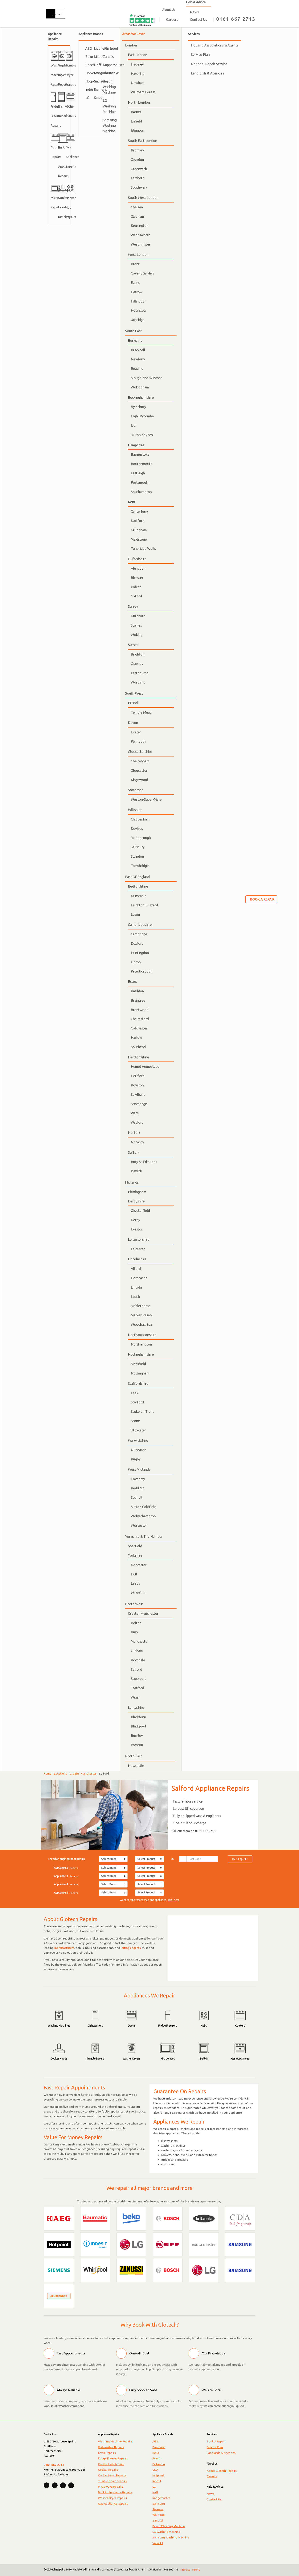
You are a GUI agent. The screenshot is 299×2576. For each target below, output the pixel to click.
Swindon (137, 856)
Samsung (158, 2503)
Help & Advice (196, 2)
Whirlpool (158, 2514)
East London (137, 55)
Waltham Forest (143, 92)
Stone (135, 1421)
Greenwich (139, 169)
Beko (155, 2452)
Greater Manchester (143, 1613)
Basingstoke (140, 454)
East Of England (137, 877)
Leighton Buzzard (144, 905)
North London (139, 102)
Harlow (136, 1037)
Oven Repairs (107, 2452)
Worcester (139, 1525)
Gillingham (139, 530)
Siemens (157, 2509)
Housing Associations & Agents (214, 45)
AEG (155, 2441)
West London (138, 254)
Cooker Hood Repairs (112, 2475)
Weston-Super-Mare (146, 799)
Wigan (135, 1697)
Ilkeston (137, 1229)
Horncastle (139, 1278)
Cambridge (139, 934)
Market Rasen (141, 1315)
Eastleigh (138, 473)
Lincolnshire (137, 1259)
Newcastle (136, 1765)
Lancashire (136, 1707)
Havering (138, 73)
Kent (131, 502)
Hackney (137, 64)
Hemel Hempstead (145, 1066)
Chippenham (140, 819)
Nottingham (140, 1373)
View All (157, 2543)
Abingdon (138, 568)
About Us (168, 9)
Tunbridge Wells (143, 548)
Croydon (137, 159)
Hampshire (136, 445)
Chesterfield (140, 1210)
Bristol (133, 703)
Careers (172, 19)
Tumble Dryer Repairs (112, 2481)
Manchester (140, 1641)
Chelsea (137, 207)
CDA (155, 2469)
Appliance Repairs (55, 36)
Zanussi (157, 2520)
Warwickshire (138, 1440)
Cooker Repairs (108, 2469)
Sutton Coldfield (143, 1507)
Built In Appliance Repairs (115, 2492)
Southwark (139, 187)
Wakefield (138, 1593)
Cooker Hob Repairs (111, 2464)
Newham (138, 83)
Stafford (137, 1402)
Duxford (137, 943)
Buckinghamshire (141, 397)
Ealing (135, 282)
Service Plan (200, 54)
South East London (142, 140)
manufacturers (64, 1947)
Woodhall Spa (141, 1324)
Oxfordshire (137, 559)
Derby (135, 1220)
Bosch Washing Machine (168, 2526)
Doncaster (139, 1565)
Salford (136, 1669)
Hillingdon (138, 301)
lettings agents (131, 1947)
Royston (137, 1085)
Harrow (136, 292)
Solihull (136, 1497)
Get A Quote (240, 1859)
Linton (136, 962)
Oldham (137, 1651)
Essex (132, 981)
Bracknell (138, 350)
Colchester (139, 1028)
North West (134, 1604)
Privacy (185, 2569)
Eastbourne (140, 673)
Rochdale (138, 1660)
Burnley (137, 1735)
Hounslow (138, 310)
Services (194, 34)
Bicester (137, 578)
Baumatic (158, 2447)
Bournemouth (141, 464)
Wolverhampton (143, 1516)
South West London (143, 197)
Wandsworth (140, 235)
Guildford (138, 616)
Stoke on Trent (142, 1411)
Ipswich (136, 1171)
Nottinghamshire (141, 1354)
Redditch (137, 1488)
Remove (74, 1868)
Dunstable (138, 896)
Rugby (136, 1459)
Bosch (156, 2458)
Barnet (136, 112)
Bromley (137, 150)
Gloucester (139, 770)
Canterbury (139, 511)
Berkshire (135, 340)
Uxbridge (138, 320)
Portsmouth (140, 482)
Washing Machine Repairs (115, 2441)
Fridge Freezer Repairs (113, 2458)
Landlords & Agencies (207, 73)
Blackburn (138, 1717)
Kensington (139, 225)
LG (154, 2486)
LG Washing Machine (166, 2531)
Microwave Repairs (110, 2486)
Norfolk (134, 1132)
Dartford (137, 521)
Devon (133, 722)
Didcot (136, 587)
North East (133, 1756)
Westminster (140, 244)
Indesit (156, 2481)
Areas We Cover (133, 34)
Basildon (137, 991)
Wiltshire (135, 810)
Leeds (135, 1583)
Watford (137, 1122)
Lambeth (137, 178)
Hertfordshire (138, 1057)
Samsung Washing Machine (170, 2537)
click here (173, 1899)
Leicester (138, 1249)
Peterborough (141, 971)
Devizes (137, 828)
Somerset (135, 790)
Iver (134, 425)
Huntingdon (140, 953)
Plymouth (138, 741)
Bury (134, 1632)
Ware (135, 1113)
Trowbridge (140, 866)
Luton (135, 914)
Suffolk (133, 1152)
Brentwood (139, 1010)
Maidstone (139, 539)
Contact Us (198, 19)
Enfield (136, 121)
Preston (137, 1745)
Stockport (138, 1678)
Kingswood (139, 780)
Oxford (136, 596)
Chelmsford (140, 1019)
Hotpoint (158, 2475)
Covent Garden (142, 273)
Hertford (138, 1076)
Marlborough (141, 838)
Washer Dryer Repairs (112, 2498)
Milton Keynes (142, 435)
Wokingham (140, 387)
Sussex (133, 645)
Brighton (137, 654)
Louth (135, 1296)
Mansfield (138, 1364)
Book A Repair (262, 899)
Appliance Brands (91, 34)
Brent (135, 264)
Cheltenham (140, 761)
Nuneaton (138, 1450)
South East (133, 331)
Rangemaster (161, 2498)
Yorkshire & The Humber (144, 1536)
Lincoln (136, 1287)
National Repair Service (209, 64)
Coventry (138, 1479)
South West (134, 693)
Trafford (137, 1688)
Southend (138, 1047)
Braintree (138, 1000)
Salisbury (138, 847)
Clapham (137, 216)
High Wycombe (142, 416)
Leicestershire (139, 1239)
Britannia (158, 2464)
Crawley (137, 663)
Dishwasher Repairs (111, 2447)
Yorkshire (135, 1555)
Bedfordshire (138, 886)
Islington (137, 130)
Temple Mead (141, 712)
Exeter (136, 732)
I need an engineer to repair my (66, 1858)
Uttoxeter (138, 1430)
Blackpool (138, 1726)
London (131, 45)
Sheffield (135, 1546)
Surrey (133, 606)
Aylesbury (138, 407)
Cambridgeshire (140, 924)
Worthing (138, 682)
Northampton (141, 1344)
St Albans (138, 1094)
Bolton (136, 1623)
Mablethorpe (141, 1306)
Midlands (132, 1182)
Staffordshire (138, 1383)
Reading (137, 368)
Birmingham (137, 1192)
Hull (134, 1574)
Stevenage (139, 1104)
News (194, 12)
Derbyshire (136, 1201)
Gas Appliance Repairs (113, 2503)
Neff (155, 2492)
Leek (134, 1393)
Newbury (138, 359)
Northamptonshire (142, 1335)
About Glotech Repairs (222, 2470)
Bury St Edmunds (144, 1162)
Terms (196, 2569)
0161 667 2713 (235, 19)
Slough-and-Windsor (146, 378)
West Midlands (139, 1469)
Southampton (141, 492)
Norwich (137, 1142)
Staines (136, 625)
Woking (136, 634)
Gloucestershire (140, 751)
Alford (136, 1268)
